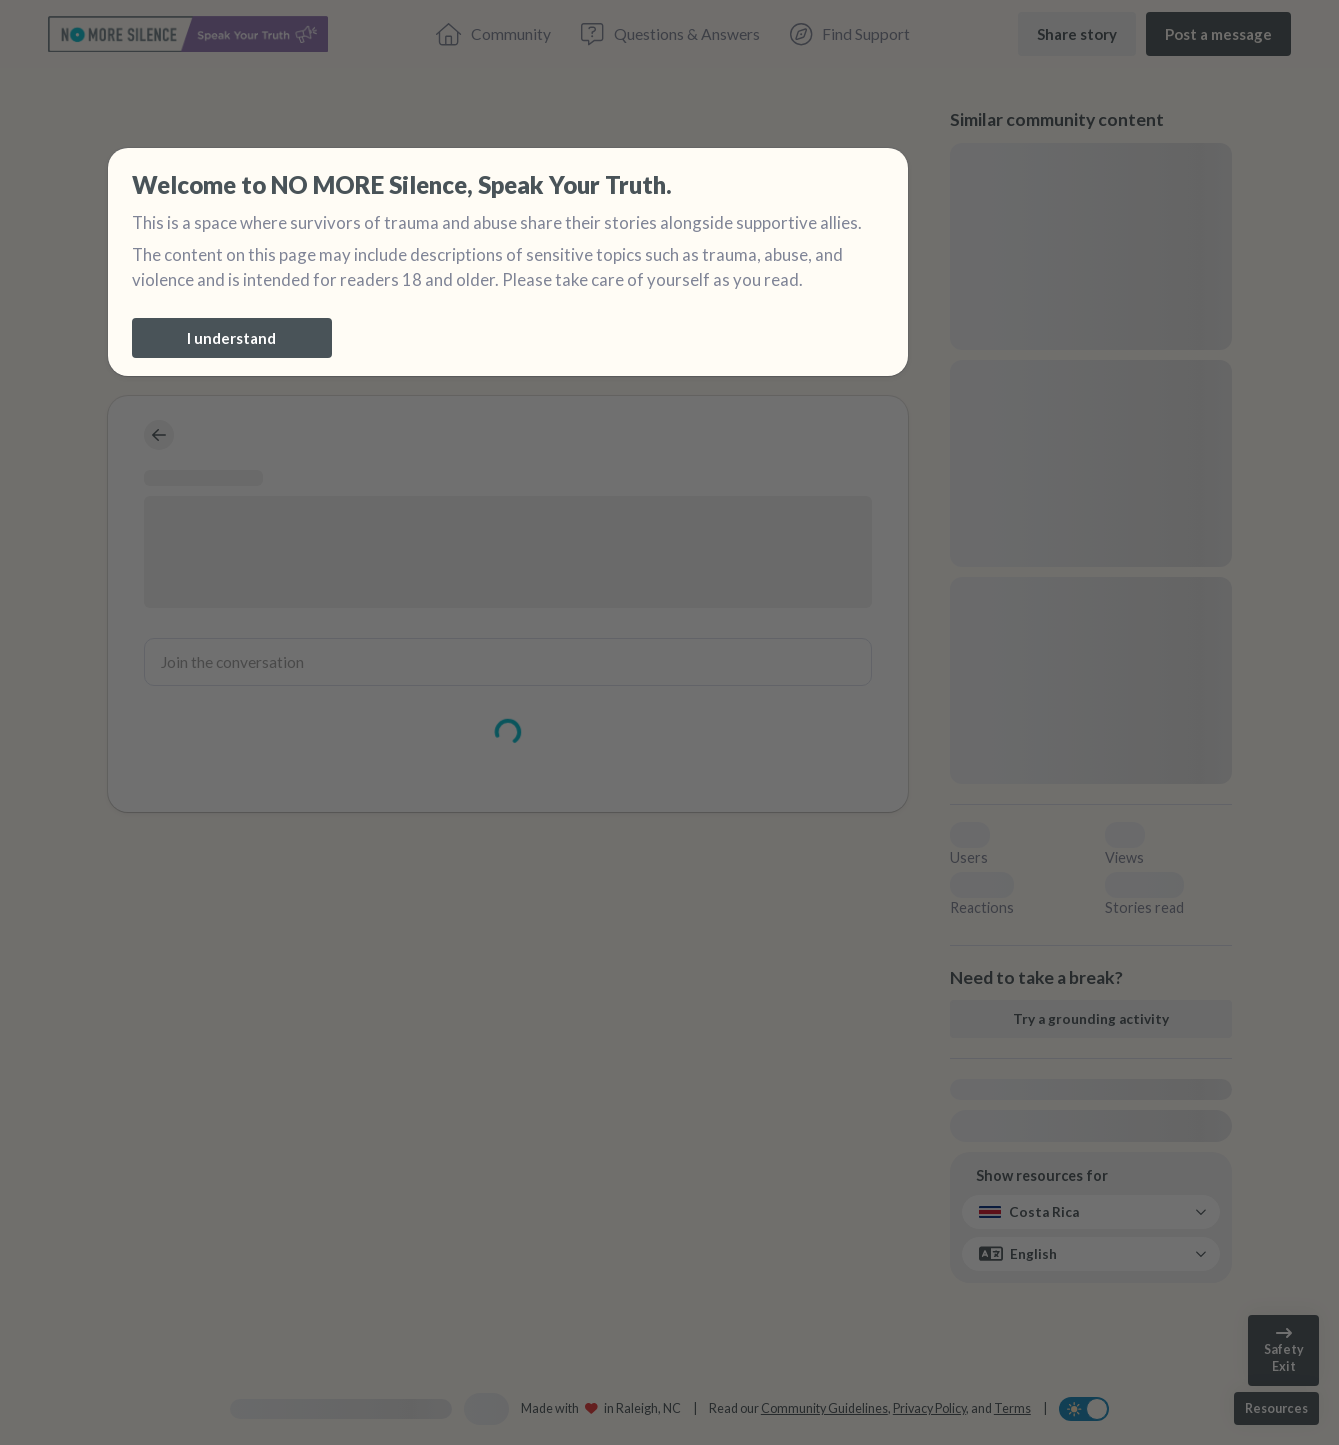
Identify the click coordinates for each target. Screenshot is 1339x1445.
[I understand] (232, 338)
